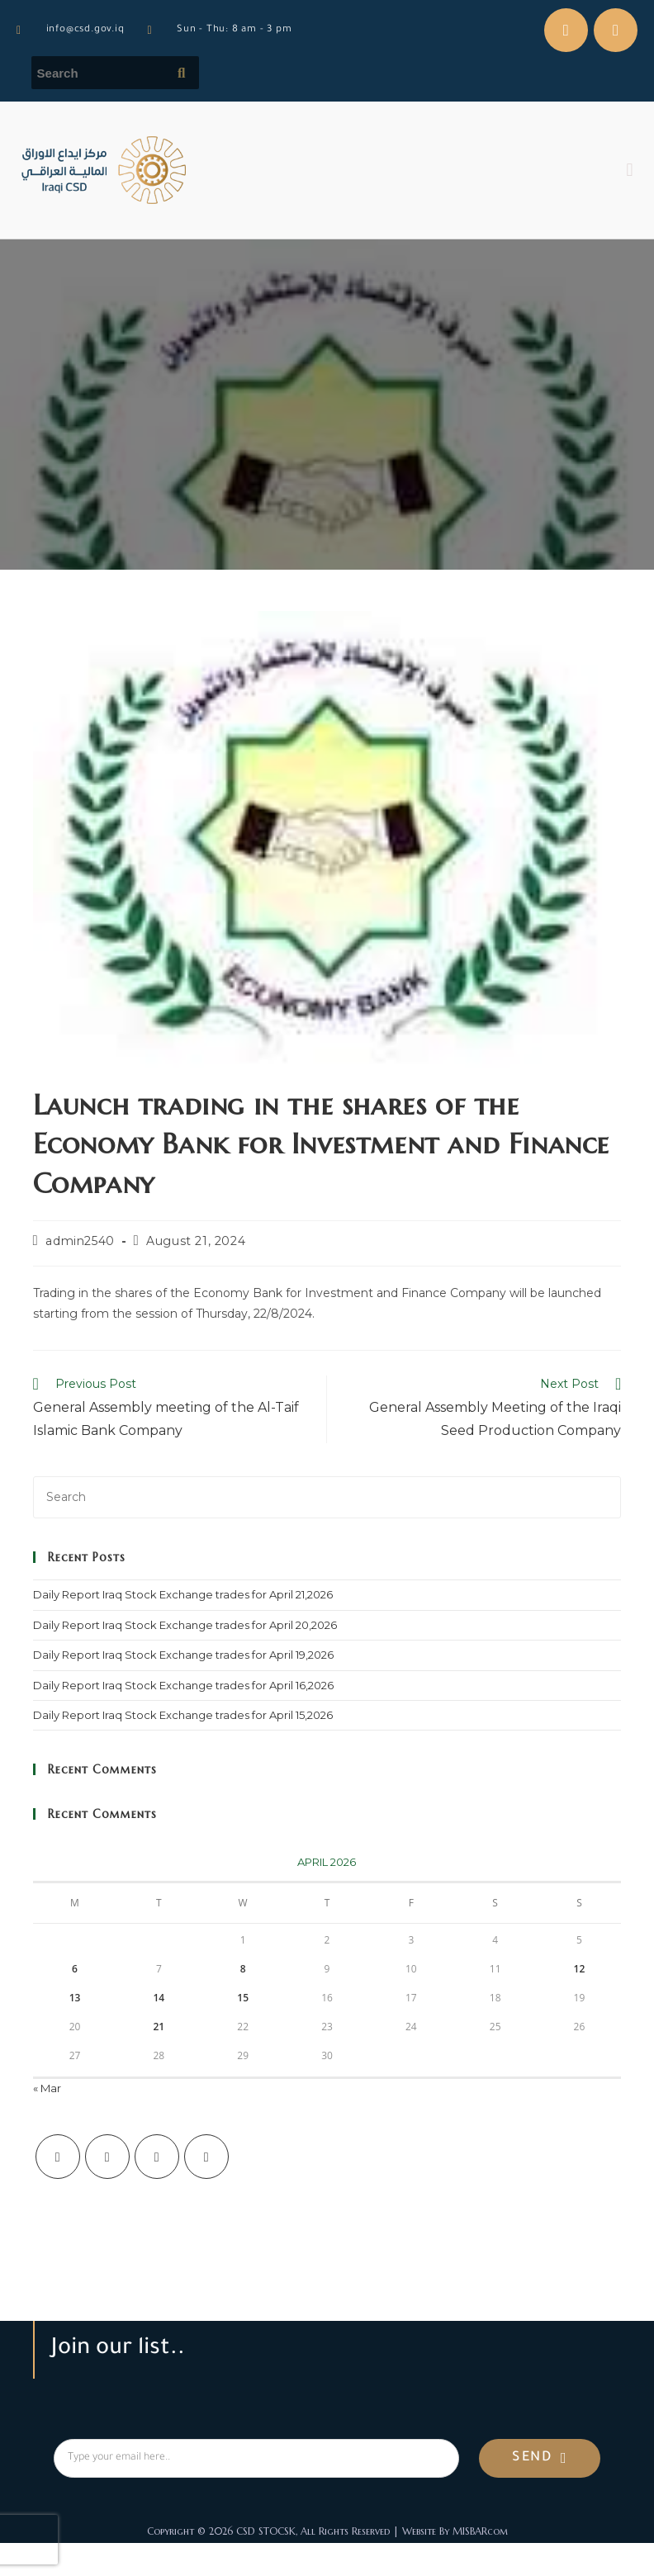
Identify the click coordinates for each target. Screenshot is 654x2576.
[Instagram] (157, 2156)
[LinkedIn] (206, 2156)
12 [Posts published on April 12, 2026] (579, 1969)
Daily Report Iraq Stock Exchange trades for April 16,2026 (183, 1685)
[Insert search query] (327, 1497)
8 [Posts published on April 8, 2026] (243, 1969)
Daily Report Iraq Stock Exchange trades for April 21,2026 (183, 1594)
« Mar (47, 2088)
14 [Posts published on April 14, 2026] (158, 1998)
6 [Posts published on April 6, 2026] (75, 1969)
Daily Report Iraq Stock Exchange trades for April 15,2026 (183, 1714)
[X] (58, 2156)
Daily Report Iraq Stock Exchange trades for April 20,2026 (185, 1624)
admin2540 (79, 1241)
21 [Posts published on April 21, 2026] (158, 2027)
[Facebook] (107, 2156)
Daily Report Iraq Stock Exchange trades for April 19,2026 (183, 1654)
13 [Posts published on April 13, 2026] (75, 1998)
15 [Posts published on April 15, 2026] (243, 1998)
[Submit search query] (182, 72)
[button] (629, 170)
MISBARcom (480, 2531)
